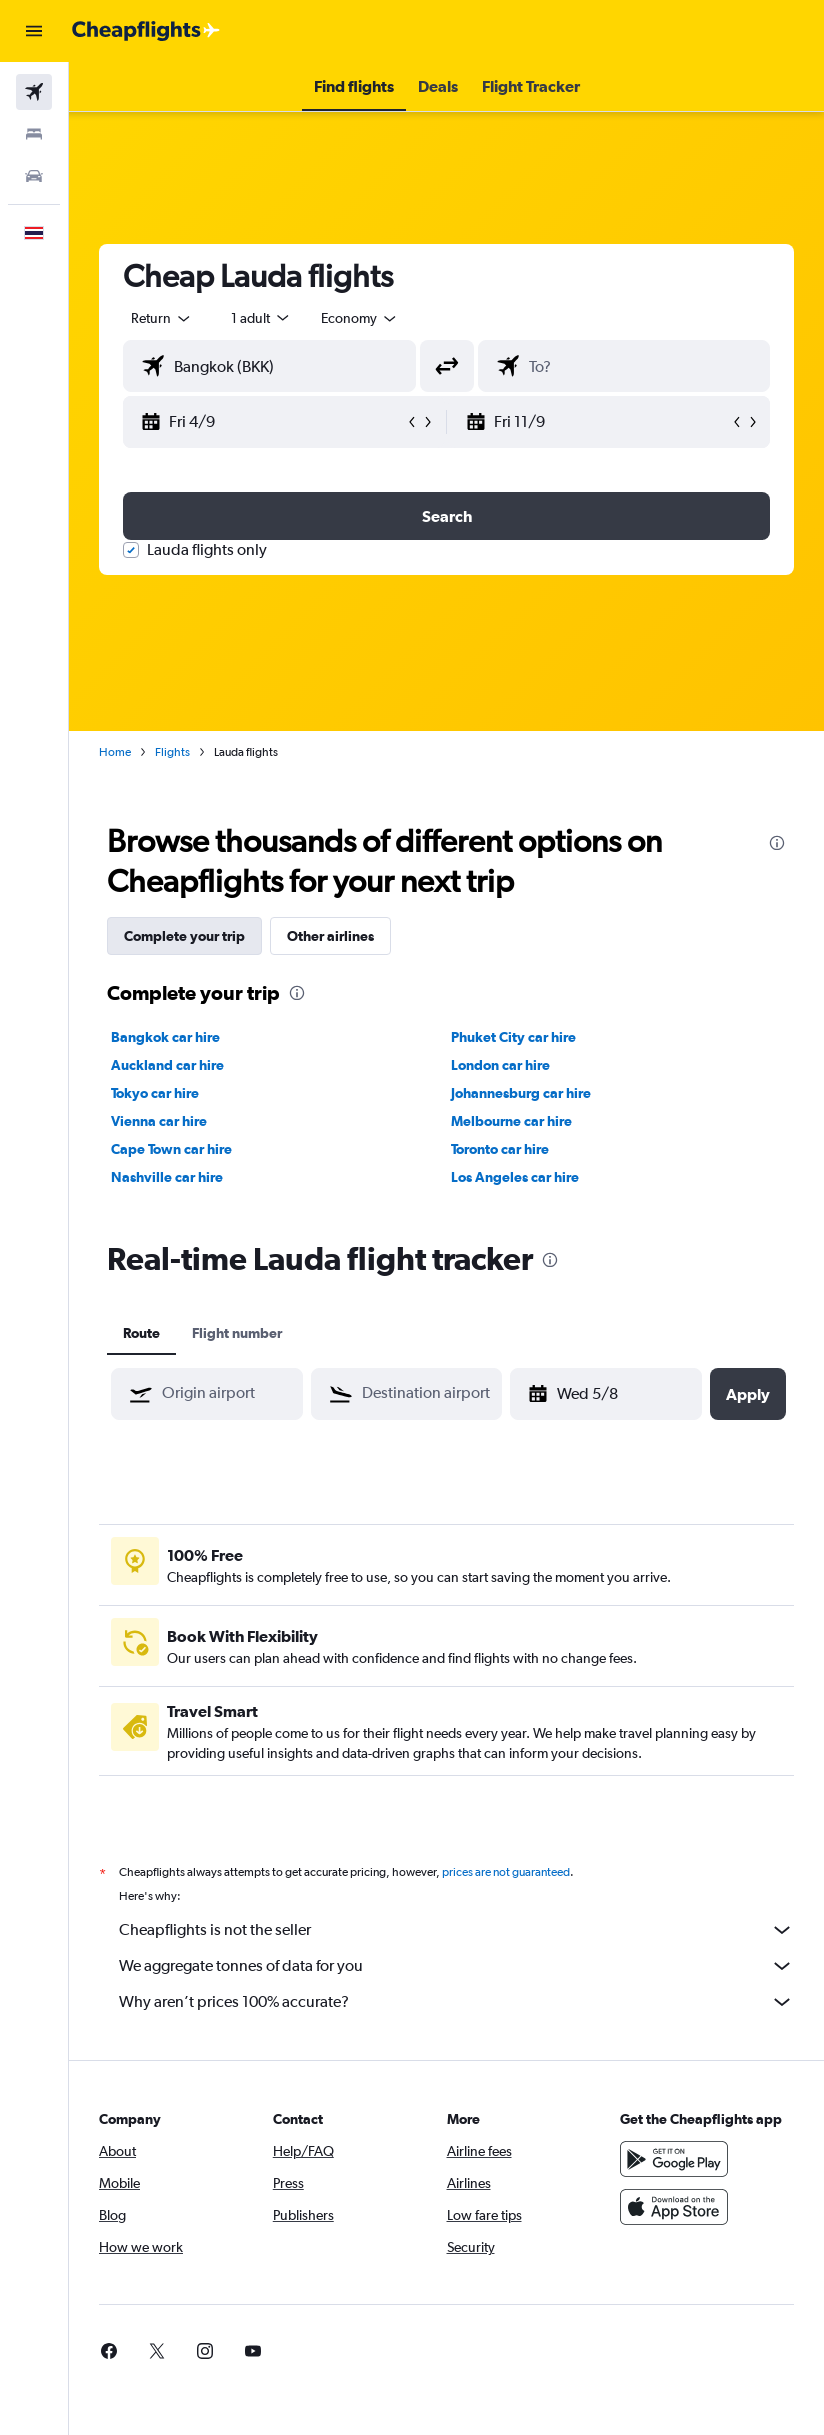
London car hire (500, 1065)
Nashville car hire (167, 1177)
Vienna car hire (159, 1121)
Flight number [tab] (237, 1333)
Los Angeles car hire (515, 1177)
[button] (34, 31)
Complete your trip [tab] (184, 936)
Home (115, 752)
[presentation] (777, 843)
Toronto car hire (500, 1149)
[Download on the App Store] (674, 2207)
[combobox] (360, 318)
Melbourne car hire (511, 1121)
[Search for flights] (34, 92)
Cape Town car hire (171, 1149)
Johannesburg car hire (521, 1093)
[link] (109, 2351)
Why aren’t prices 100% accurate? (456, 2002)
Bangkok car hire (165, 1037)
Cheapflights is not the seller (456, 1930)
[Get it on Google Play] (674, 2159)
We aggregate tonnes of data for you (456, 1966)
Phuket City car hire (513, 1037)
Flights (172, 752)
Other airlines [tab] (330, 936)
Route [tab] (141, 1333)
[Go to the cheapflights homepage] (146, 31)
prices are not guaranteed (506, 1872)
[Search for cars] (34, 176)
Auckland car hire (167, 1065)
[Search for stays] (34, 134)
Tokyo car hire (155, 1093)
